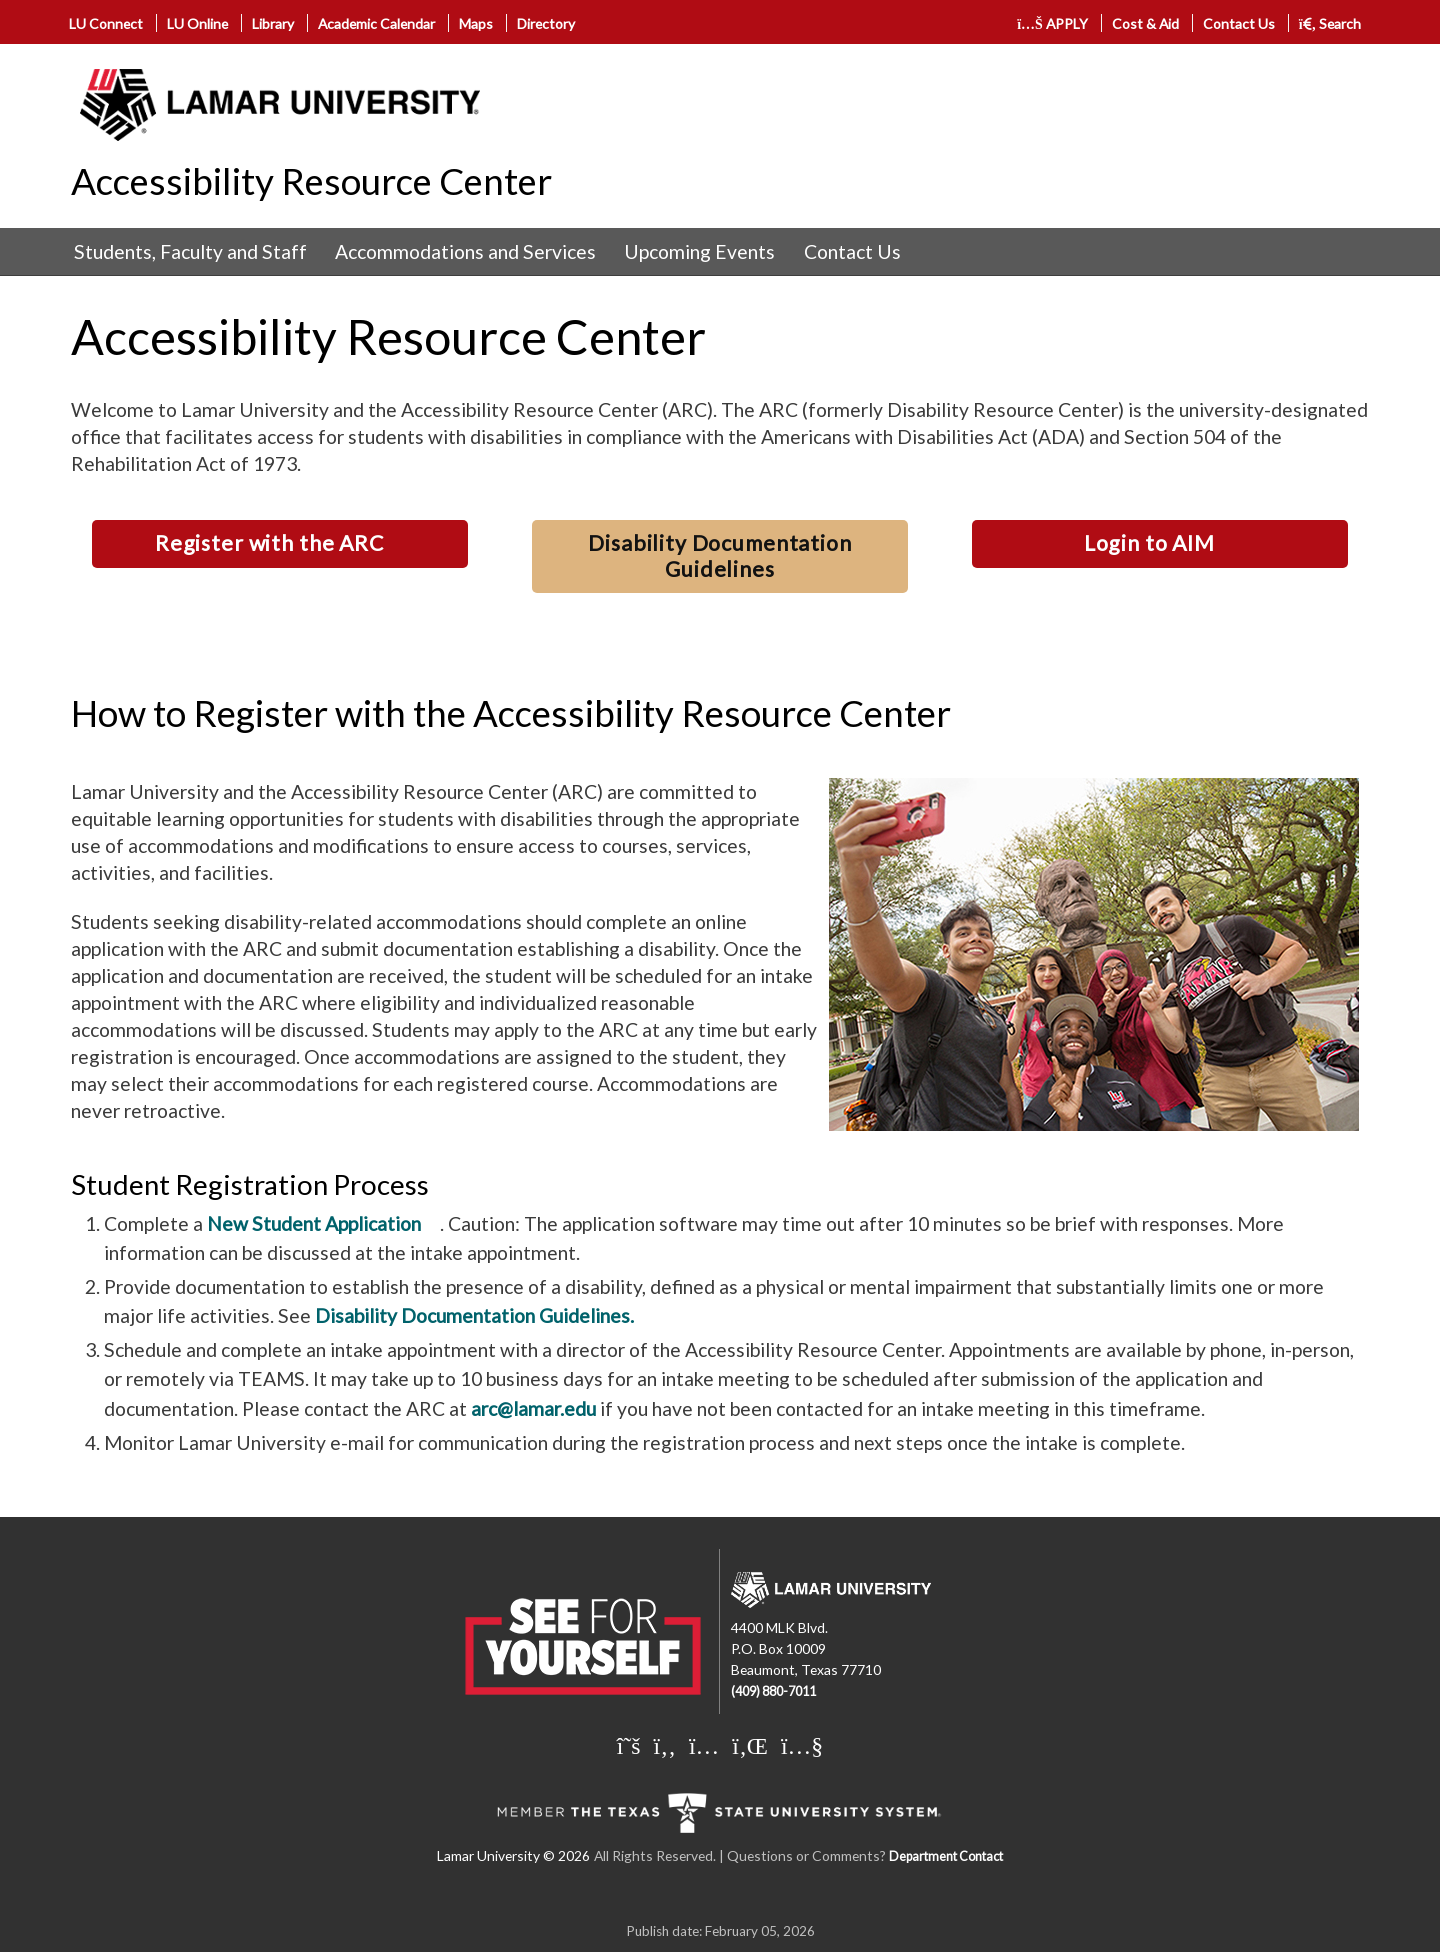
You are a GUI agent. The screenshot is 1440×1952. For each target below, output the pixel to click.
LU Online (197, 23)
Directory (546, 23)
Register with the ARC (269, 543)
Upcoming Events (699, 251)
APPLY (1052, 23)
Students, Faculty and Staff (190, 251)
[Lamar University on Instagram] (704, 1745)
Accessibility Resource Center (311, 181)
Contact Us (1239, 23)
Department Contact (946, 1856)
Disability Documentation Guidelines (719, 556)
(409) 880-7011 (773, 1691)
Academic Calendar (376, 23)
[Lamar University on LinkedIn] (750, 1745)
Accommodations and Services (465, 251)
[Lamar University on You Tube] (802, 1745)
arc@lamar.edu (533, 1408)
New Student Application (314, 1223)
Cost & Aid (1145, 23)
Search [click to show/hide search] (1330, 23)
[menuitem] (190, 252)
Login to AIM (1149, 543)
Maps (476, 23)
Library (273, 23)
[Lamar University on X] (629, 1745)
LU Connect (106, 23)
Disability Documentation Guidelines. (474, 1315)
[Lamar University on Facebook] (665, 1745)
